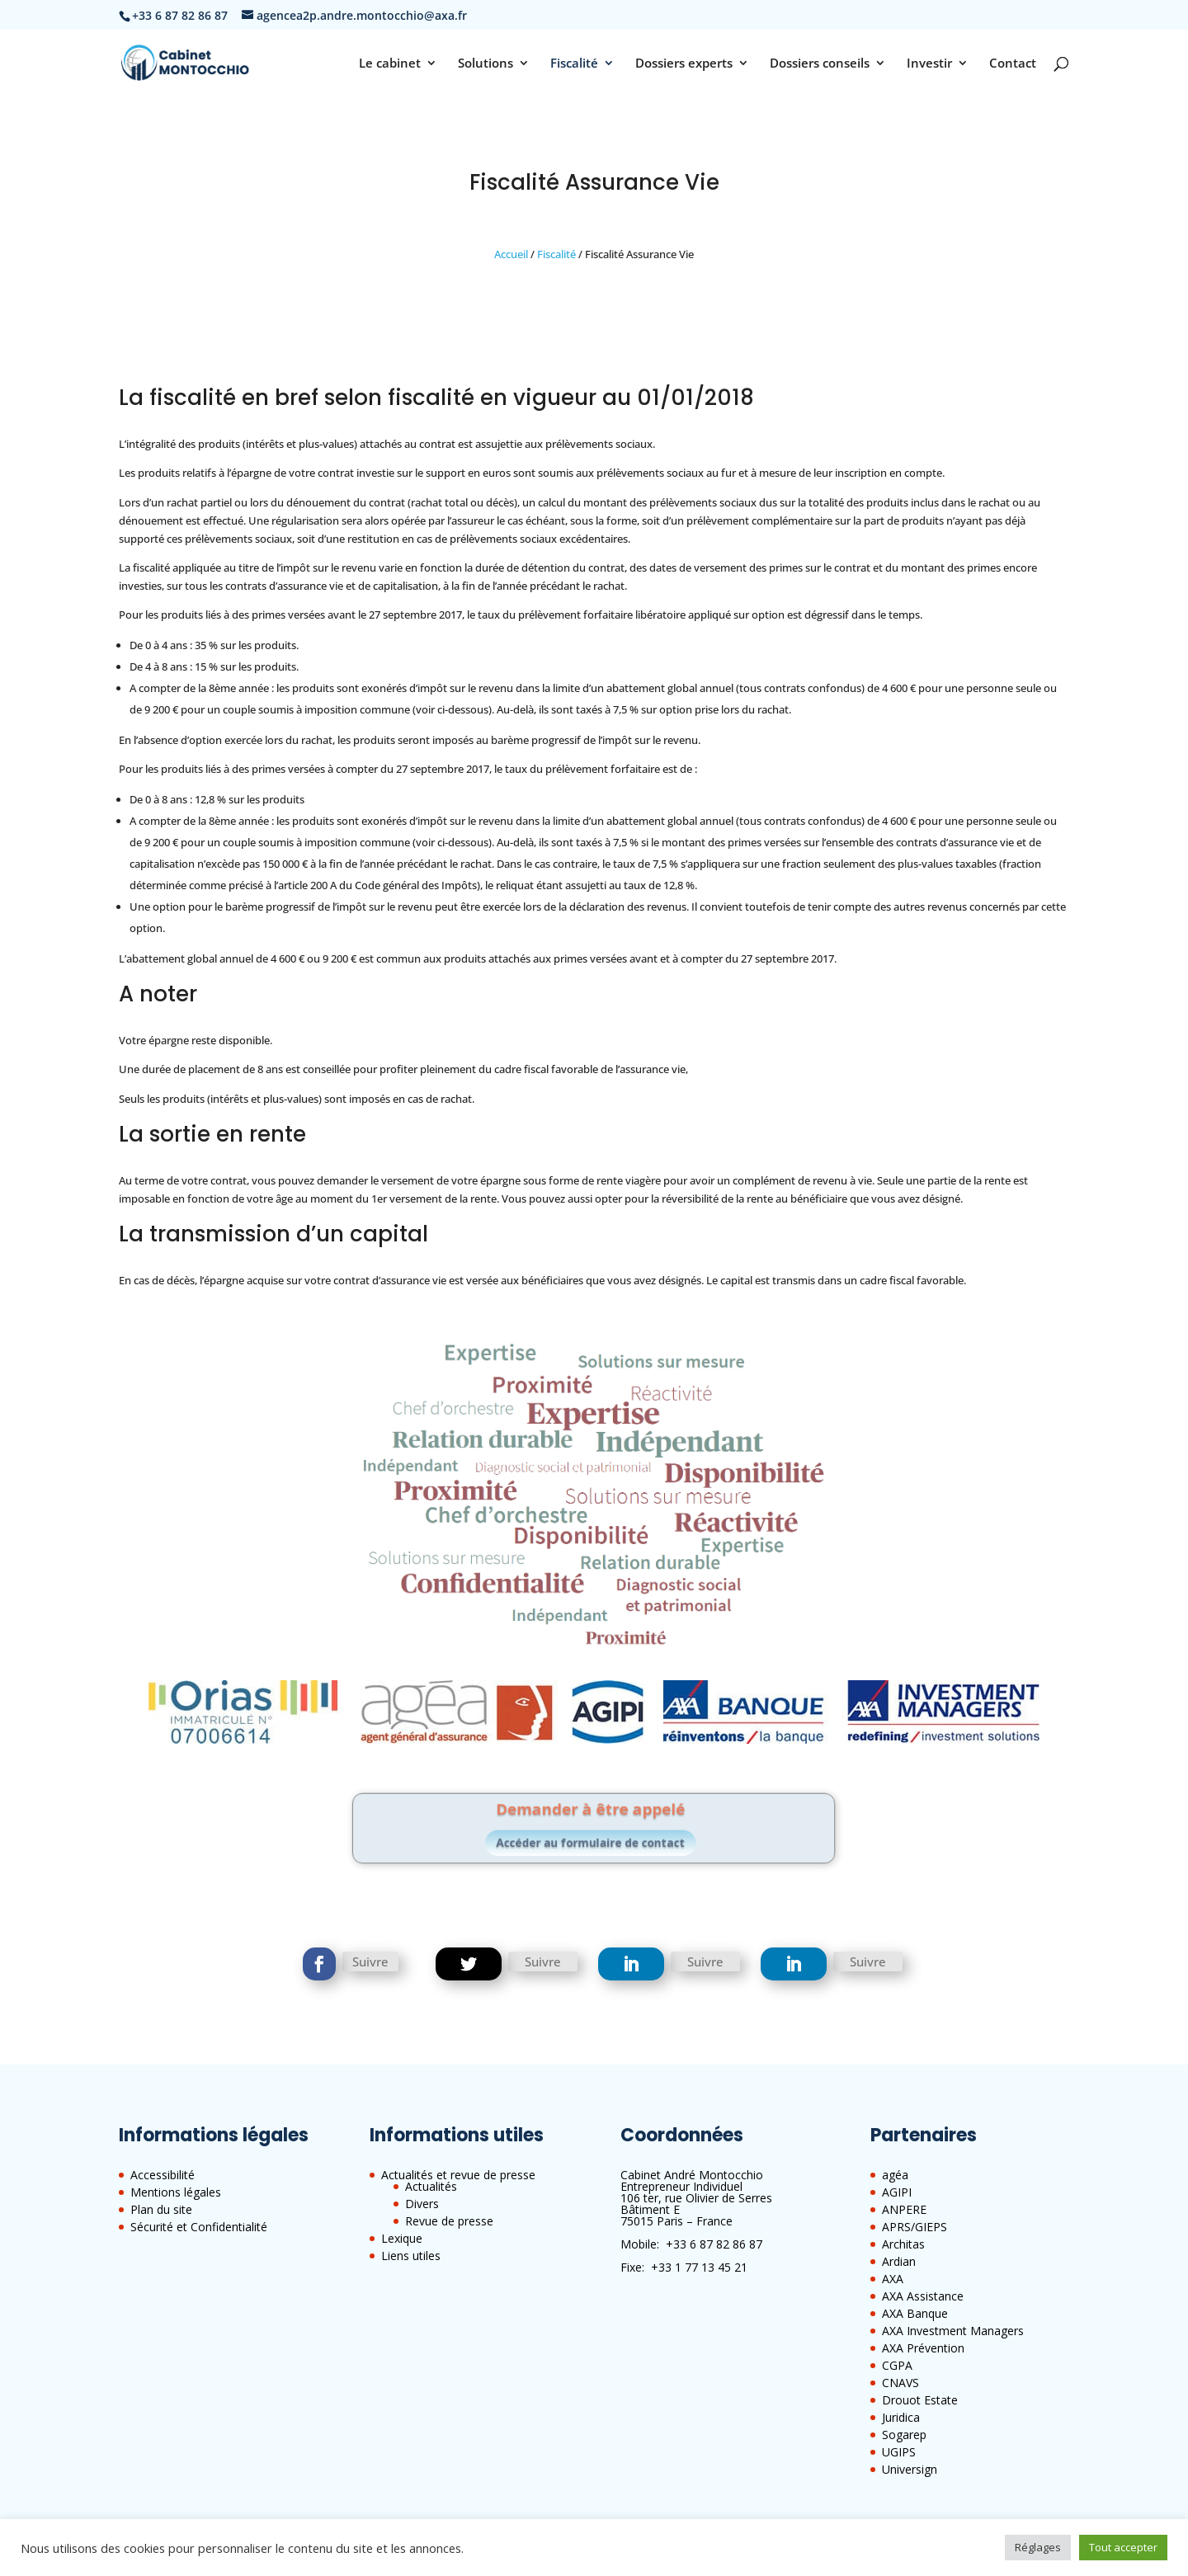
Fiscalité (574, 64)
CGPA (897, 2365)
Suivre (370, 1961)
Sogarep (904, 2434)
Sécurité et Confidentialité (198, 2227)
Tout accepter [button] (1123, 2547)
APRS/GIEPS (914, 2227)
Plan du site (161, 2209)
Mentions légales (175, 2192)
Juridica (901, 2417)
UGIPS (899, 2452)
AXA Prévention (923, 2348)
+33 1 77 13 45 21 (699, 2267)
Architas (903, 2244)
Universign (909, 2469)
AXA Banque (915, 2313)
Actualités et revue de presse (458, 2175)
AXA (892, 2278)
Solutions (485, 64)
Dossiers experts (684, 64)
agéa (895, 2175)
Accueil (511, 254)
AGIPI (897, 2192)
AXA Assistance (923, 2296)
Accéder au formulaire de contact (591, 1838)
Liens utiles (411, 2255)
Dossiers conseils (820, 64)
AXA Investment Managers (953, 2330)
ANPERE (904, 2209)
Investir (929, 64)
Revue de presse (449, 2221)
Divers (422, 2203)
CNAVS (900, 2382)
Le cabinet (390, 64)
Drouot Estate (920, 2400)
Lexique (401, 2238)
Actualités (431, 2186)
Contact (1012, 64)
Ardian (899, 2261)
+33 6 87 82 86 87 (714, 2244)
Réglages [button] (1038, 2547)
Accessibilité (162, 2175)
